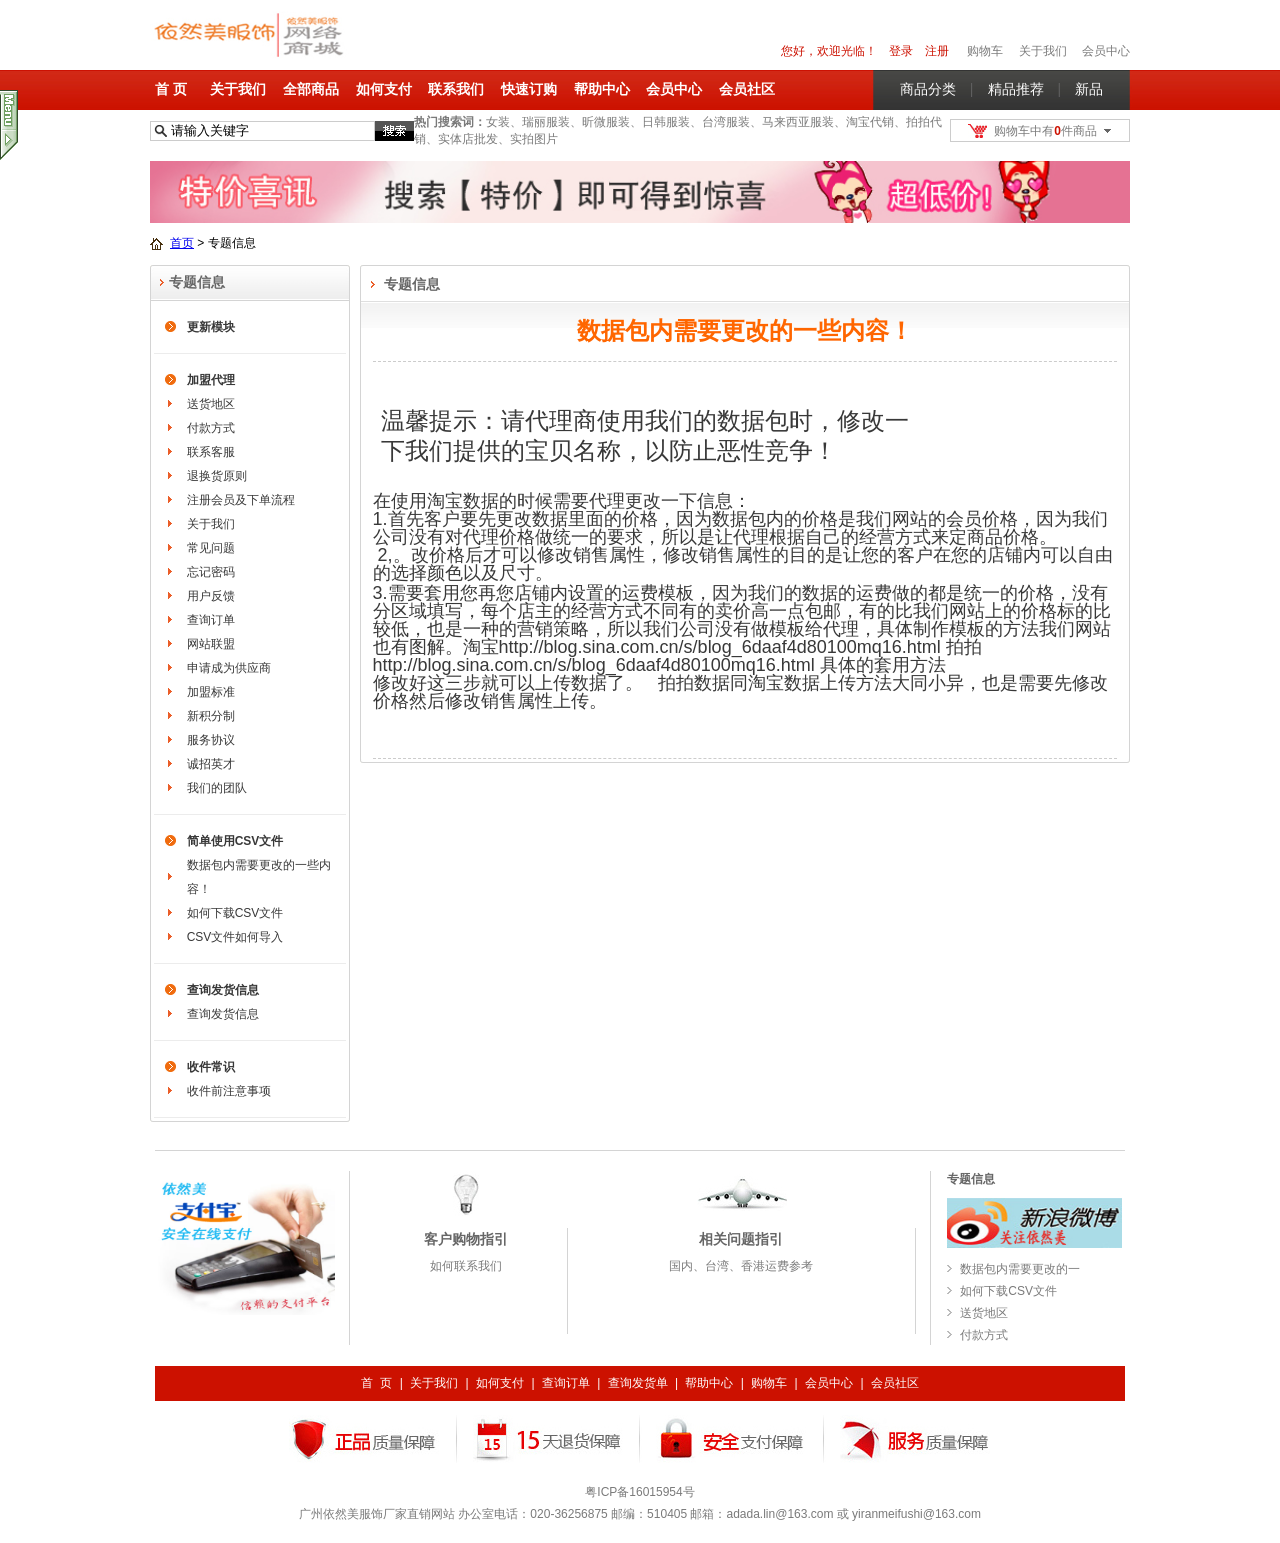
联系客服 (211, 452)
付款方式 (211, 428)
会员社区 (747, 89)
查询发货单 (638, 1383)
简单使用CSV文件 (235, 841)
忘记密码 (211, 572)
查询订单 (211, 620)
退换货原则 (217, 476)
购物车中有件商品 (1045, 131)
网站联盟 (211, 644)
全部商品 (311, 89)
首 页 (171, 89)
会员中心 (1106, 51)
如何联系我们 (466, 1266)
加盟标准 (211, 692)
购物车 (769, 1383)
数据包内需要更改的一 (1020, 1269)
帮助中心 (602, 89)
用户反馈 (211, 596)
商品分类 (928, 89)
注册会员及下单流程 (241, 500)
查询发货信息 (223, 990)
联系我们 (456, 89)
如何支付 (384, 89)
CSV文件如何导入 (235, 937)
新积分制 (211, 716)
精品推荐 (1016, 89)
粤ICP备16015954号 (639, 1492)
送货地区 (211, 404)
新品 (1089, 89)
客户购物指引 (466, 1239)
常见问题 (211, 548)
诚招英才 (211, 764)
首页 (182, 243)
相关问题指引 (741, 1239)
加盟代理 (211, 380)
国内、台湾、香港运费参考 (741, 1266)
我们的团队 (217, 788)
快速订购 (529, 89)
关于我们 (238, 89)
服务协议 (211, 740)
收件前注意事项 (229, 1091)
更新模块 (211, 327)
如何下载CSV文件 (235, 913)
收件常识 (211, 1067)
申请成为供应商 (229, 668)
